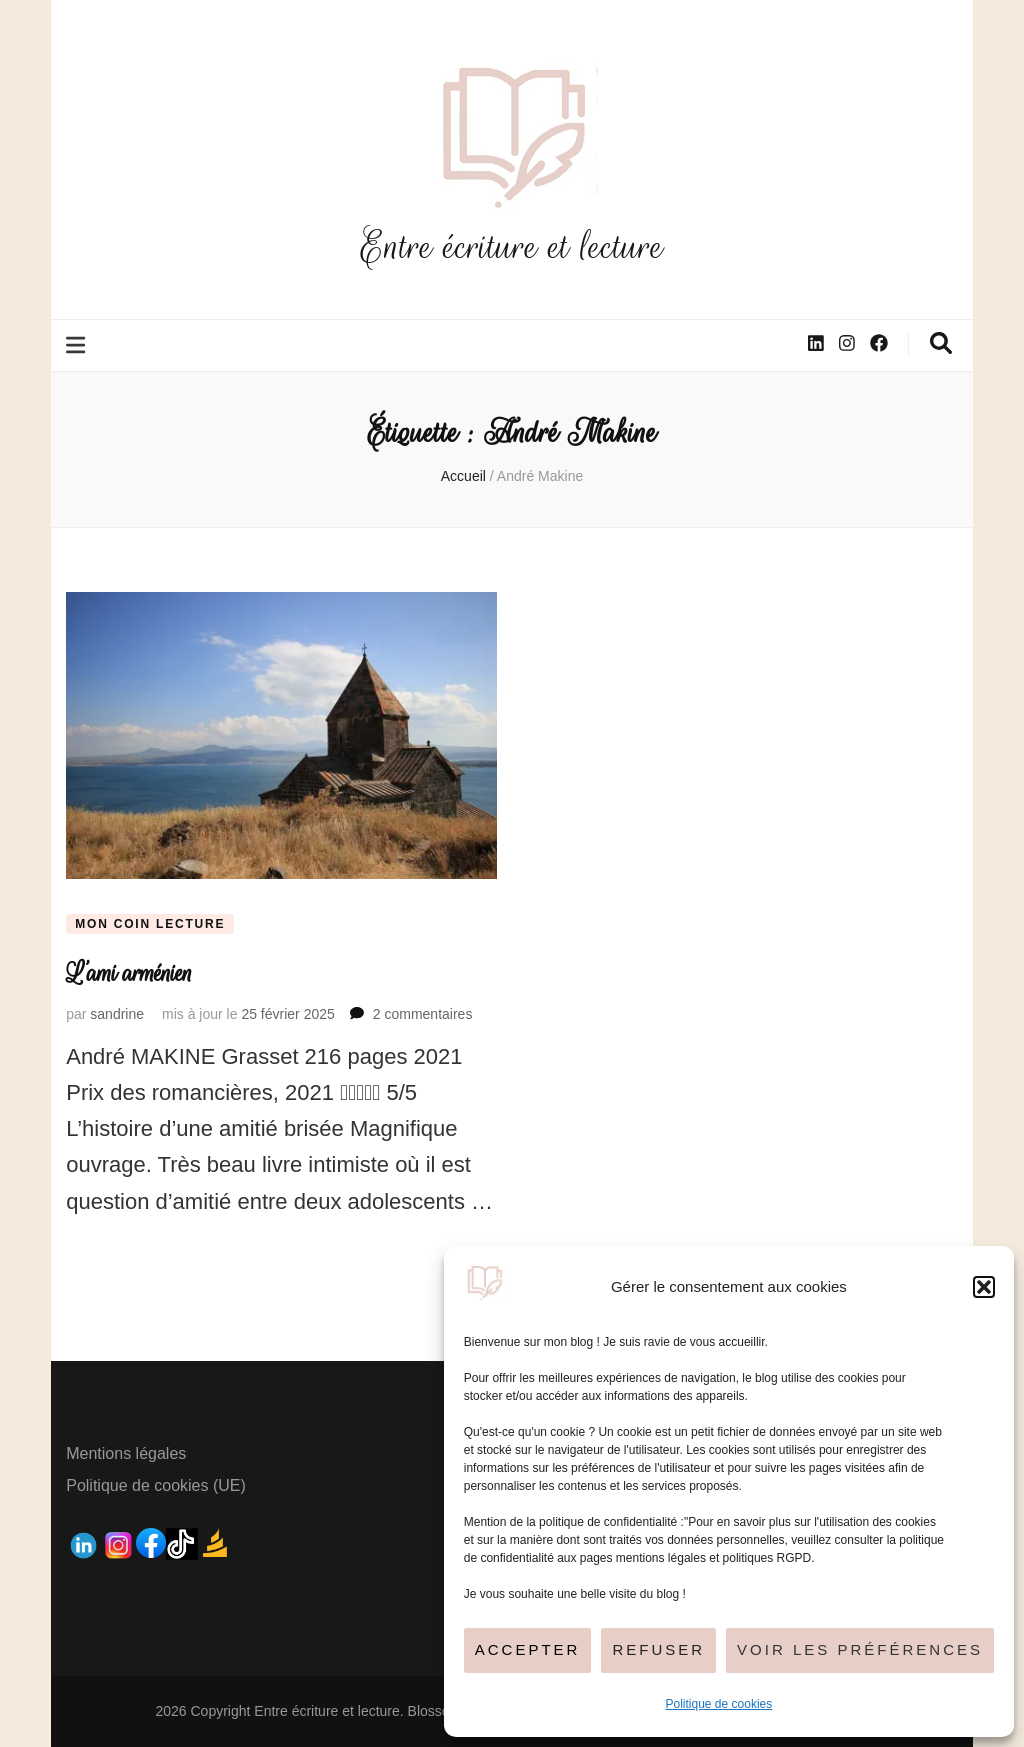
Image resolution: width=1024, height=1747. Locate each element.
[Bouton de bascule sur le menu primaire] (78, 345)
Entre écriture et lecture (512, 246)
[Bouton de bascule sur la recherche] (941, 343)
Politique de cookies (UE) (156, 1485)
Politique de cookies (719, 1704)
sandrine (117, 1014)
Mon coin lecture (150, 924)
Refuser (658, 1649)
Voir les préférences (860, 1649)
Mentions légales (126, 1453)
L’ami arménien (129, 973)
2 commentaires (423, 1014)
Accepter (528, 1649)
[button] (984, 1287)
